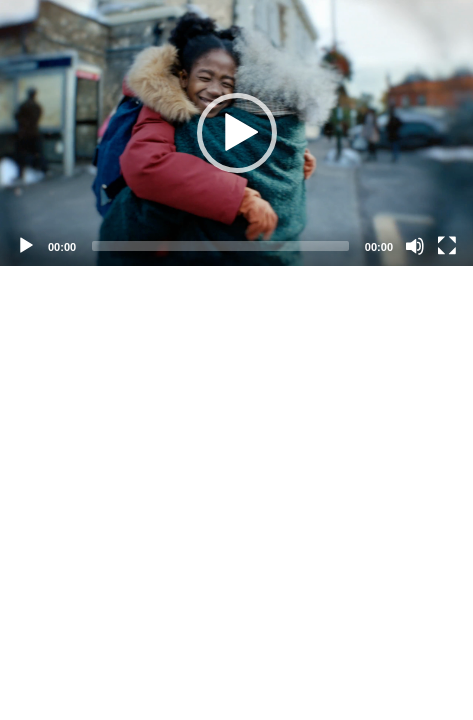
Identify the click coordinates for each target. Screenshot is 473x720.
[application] (236, 133)
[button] (237, 133)
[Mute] (415, 246)
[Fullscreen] (447, 246)
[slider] (220, 246)
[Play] (26, 246)
